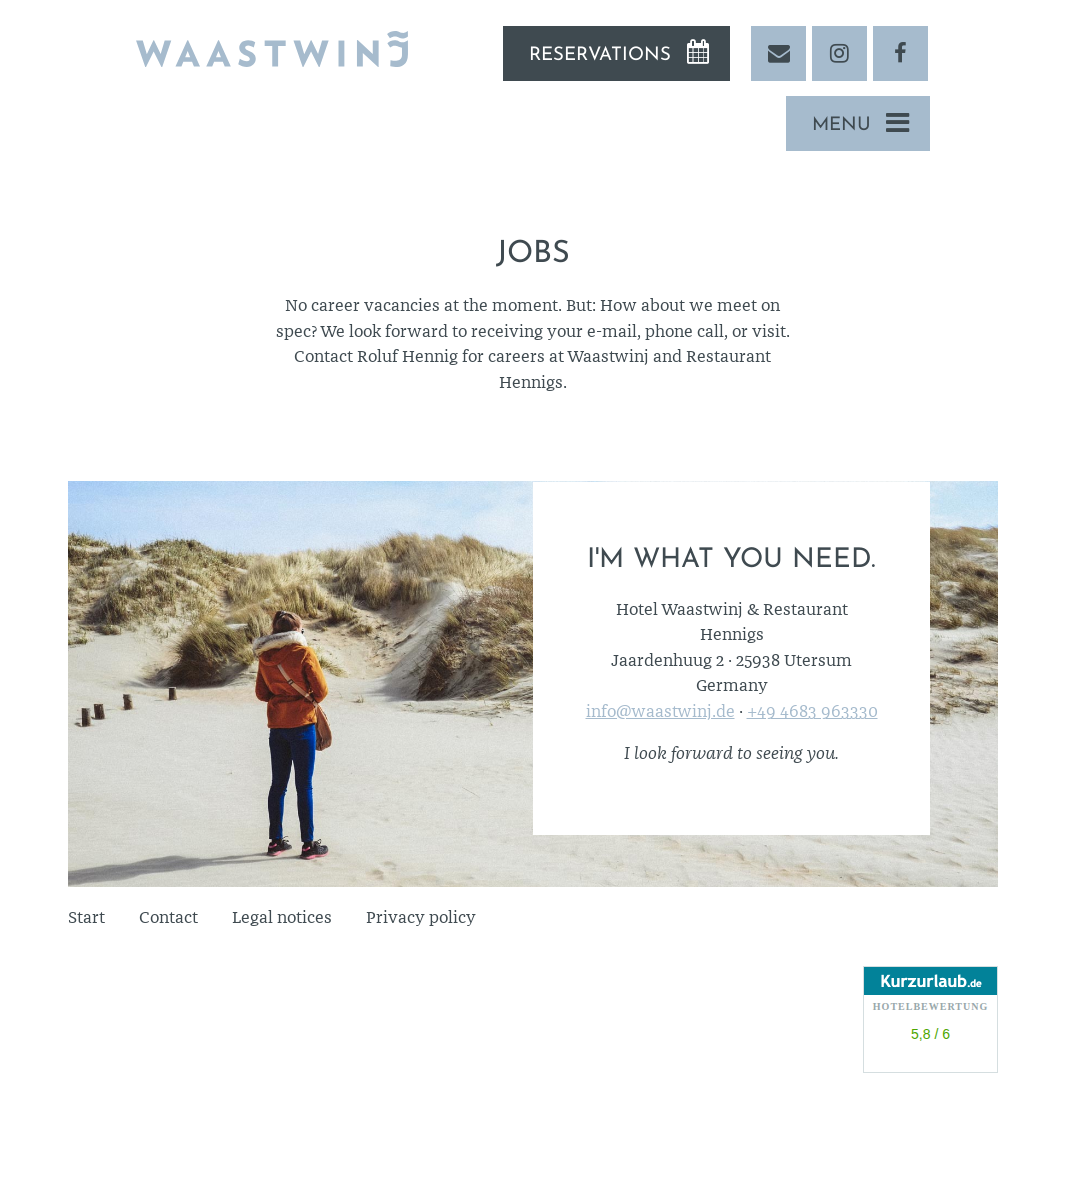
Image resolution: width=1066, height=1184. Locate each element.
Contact (168, 917)
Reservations (600, 55)
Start (86, 917)
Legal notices (282, 917)
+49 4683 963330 (812, 711)
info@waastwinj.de (660, 711)
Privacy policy (421, 917)
